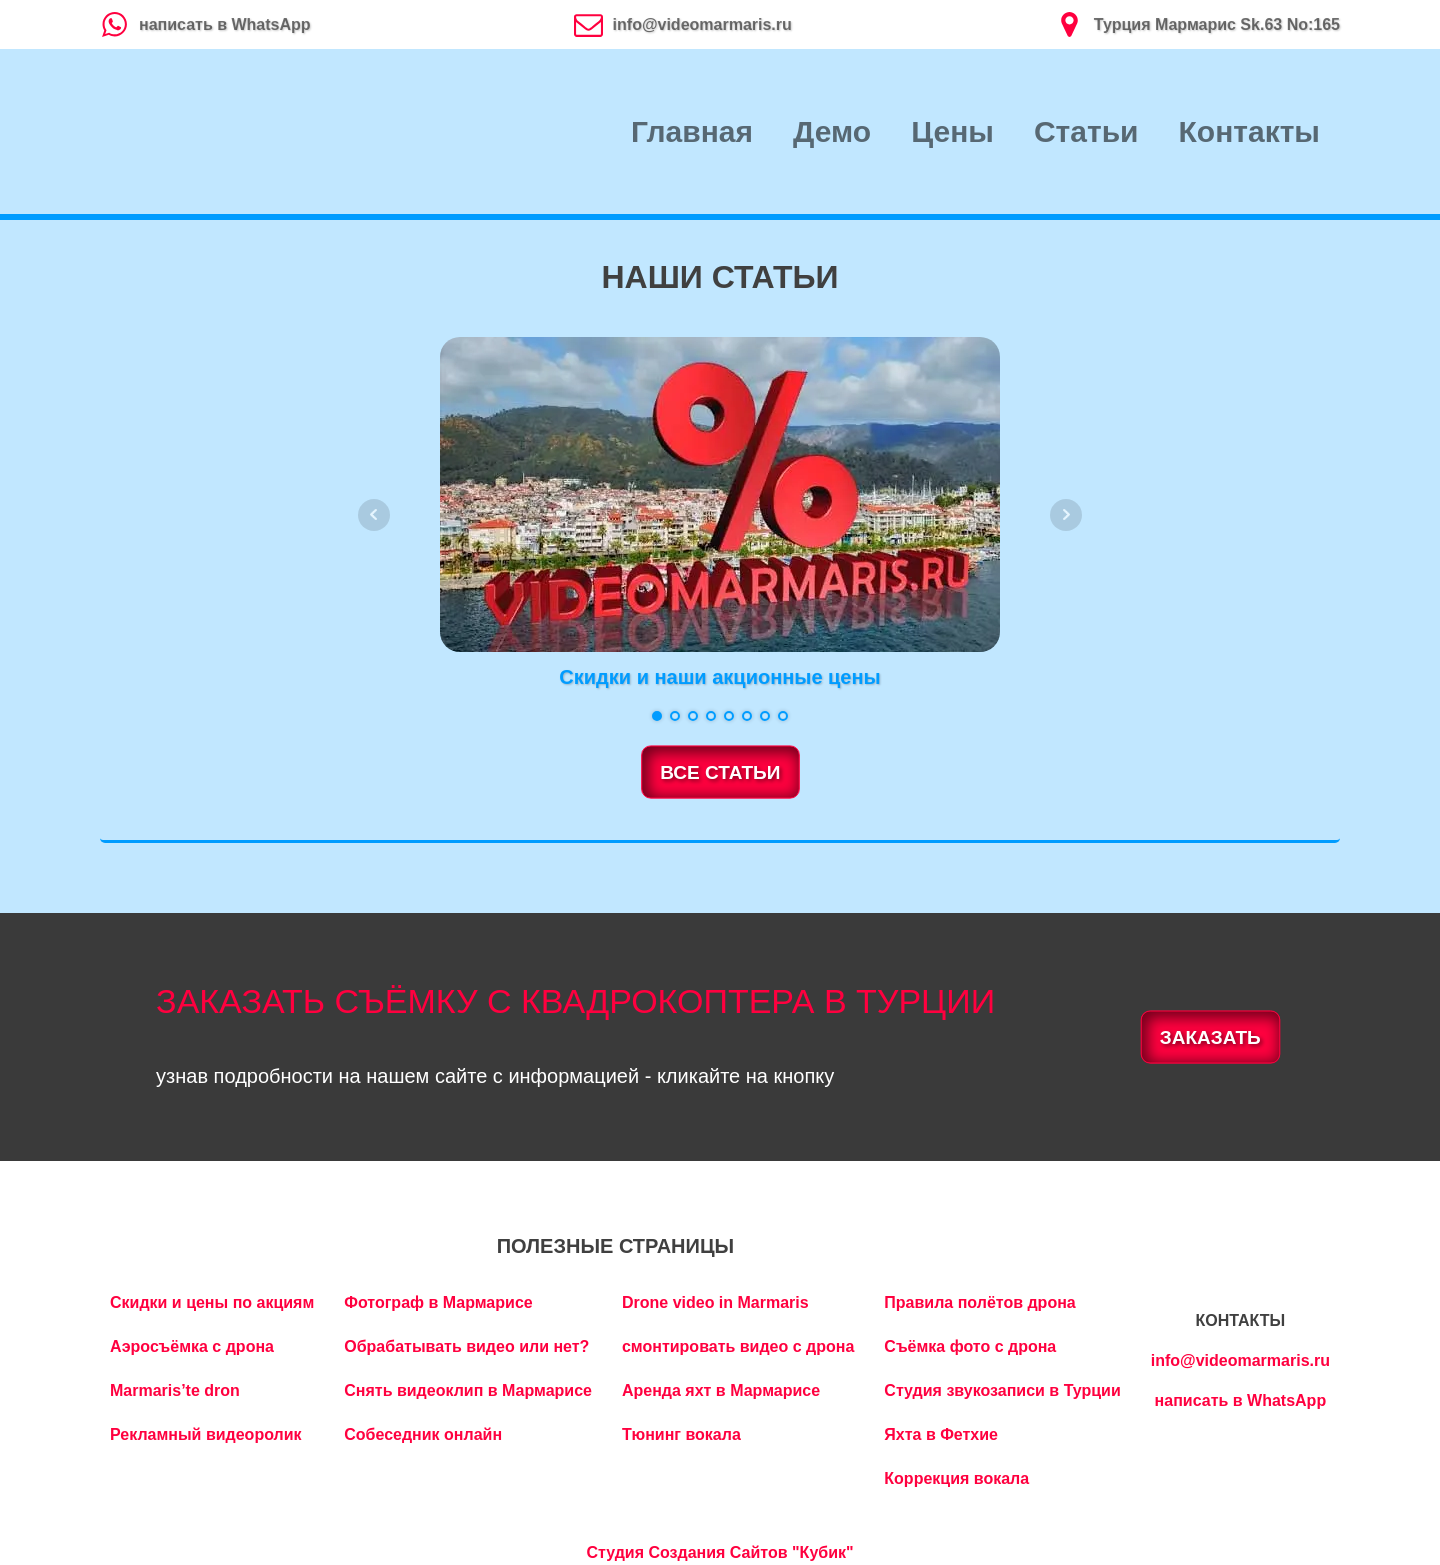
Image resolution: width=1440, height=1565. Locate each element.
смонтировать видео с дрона (738, 1346)
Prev (374, 515)
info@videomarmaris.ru (1240, 1360)
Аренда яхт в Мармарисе (721, 1390)
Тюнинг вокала (681, 1434)
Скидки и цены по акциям (212, 1302)
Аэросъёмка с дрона (192, 1346)
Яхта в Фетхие (941, 1434)
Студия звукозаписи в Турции (1002, 1390)
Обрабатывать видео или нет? (466, 1346)
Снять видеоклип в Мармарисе (468, 1390)
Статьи (1086, 131)
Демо (832, 131)
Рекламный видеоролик (206, 1434)
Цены (952, 131)
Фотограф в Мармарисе (438, 1302)
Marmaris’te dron (175, 1390)
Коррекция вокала (956, 1478)
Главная (692, 131)
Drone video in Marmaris (715, 1302)
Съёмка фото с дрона (970, 1346)
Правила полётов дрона (979, 1302)
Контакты (1249, 131)
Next (1066, 515)
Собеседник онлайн (423, 1434)
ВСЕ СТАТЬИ (720, 772)
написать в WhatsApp (1241, 1400)
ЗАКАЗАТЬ (1210, 1036)
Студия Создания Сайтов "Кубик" (719, 1552)
